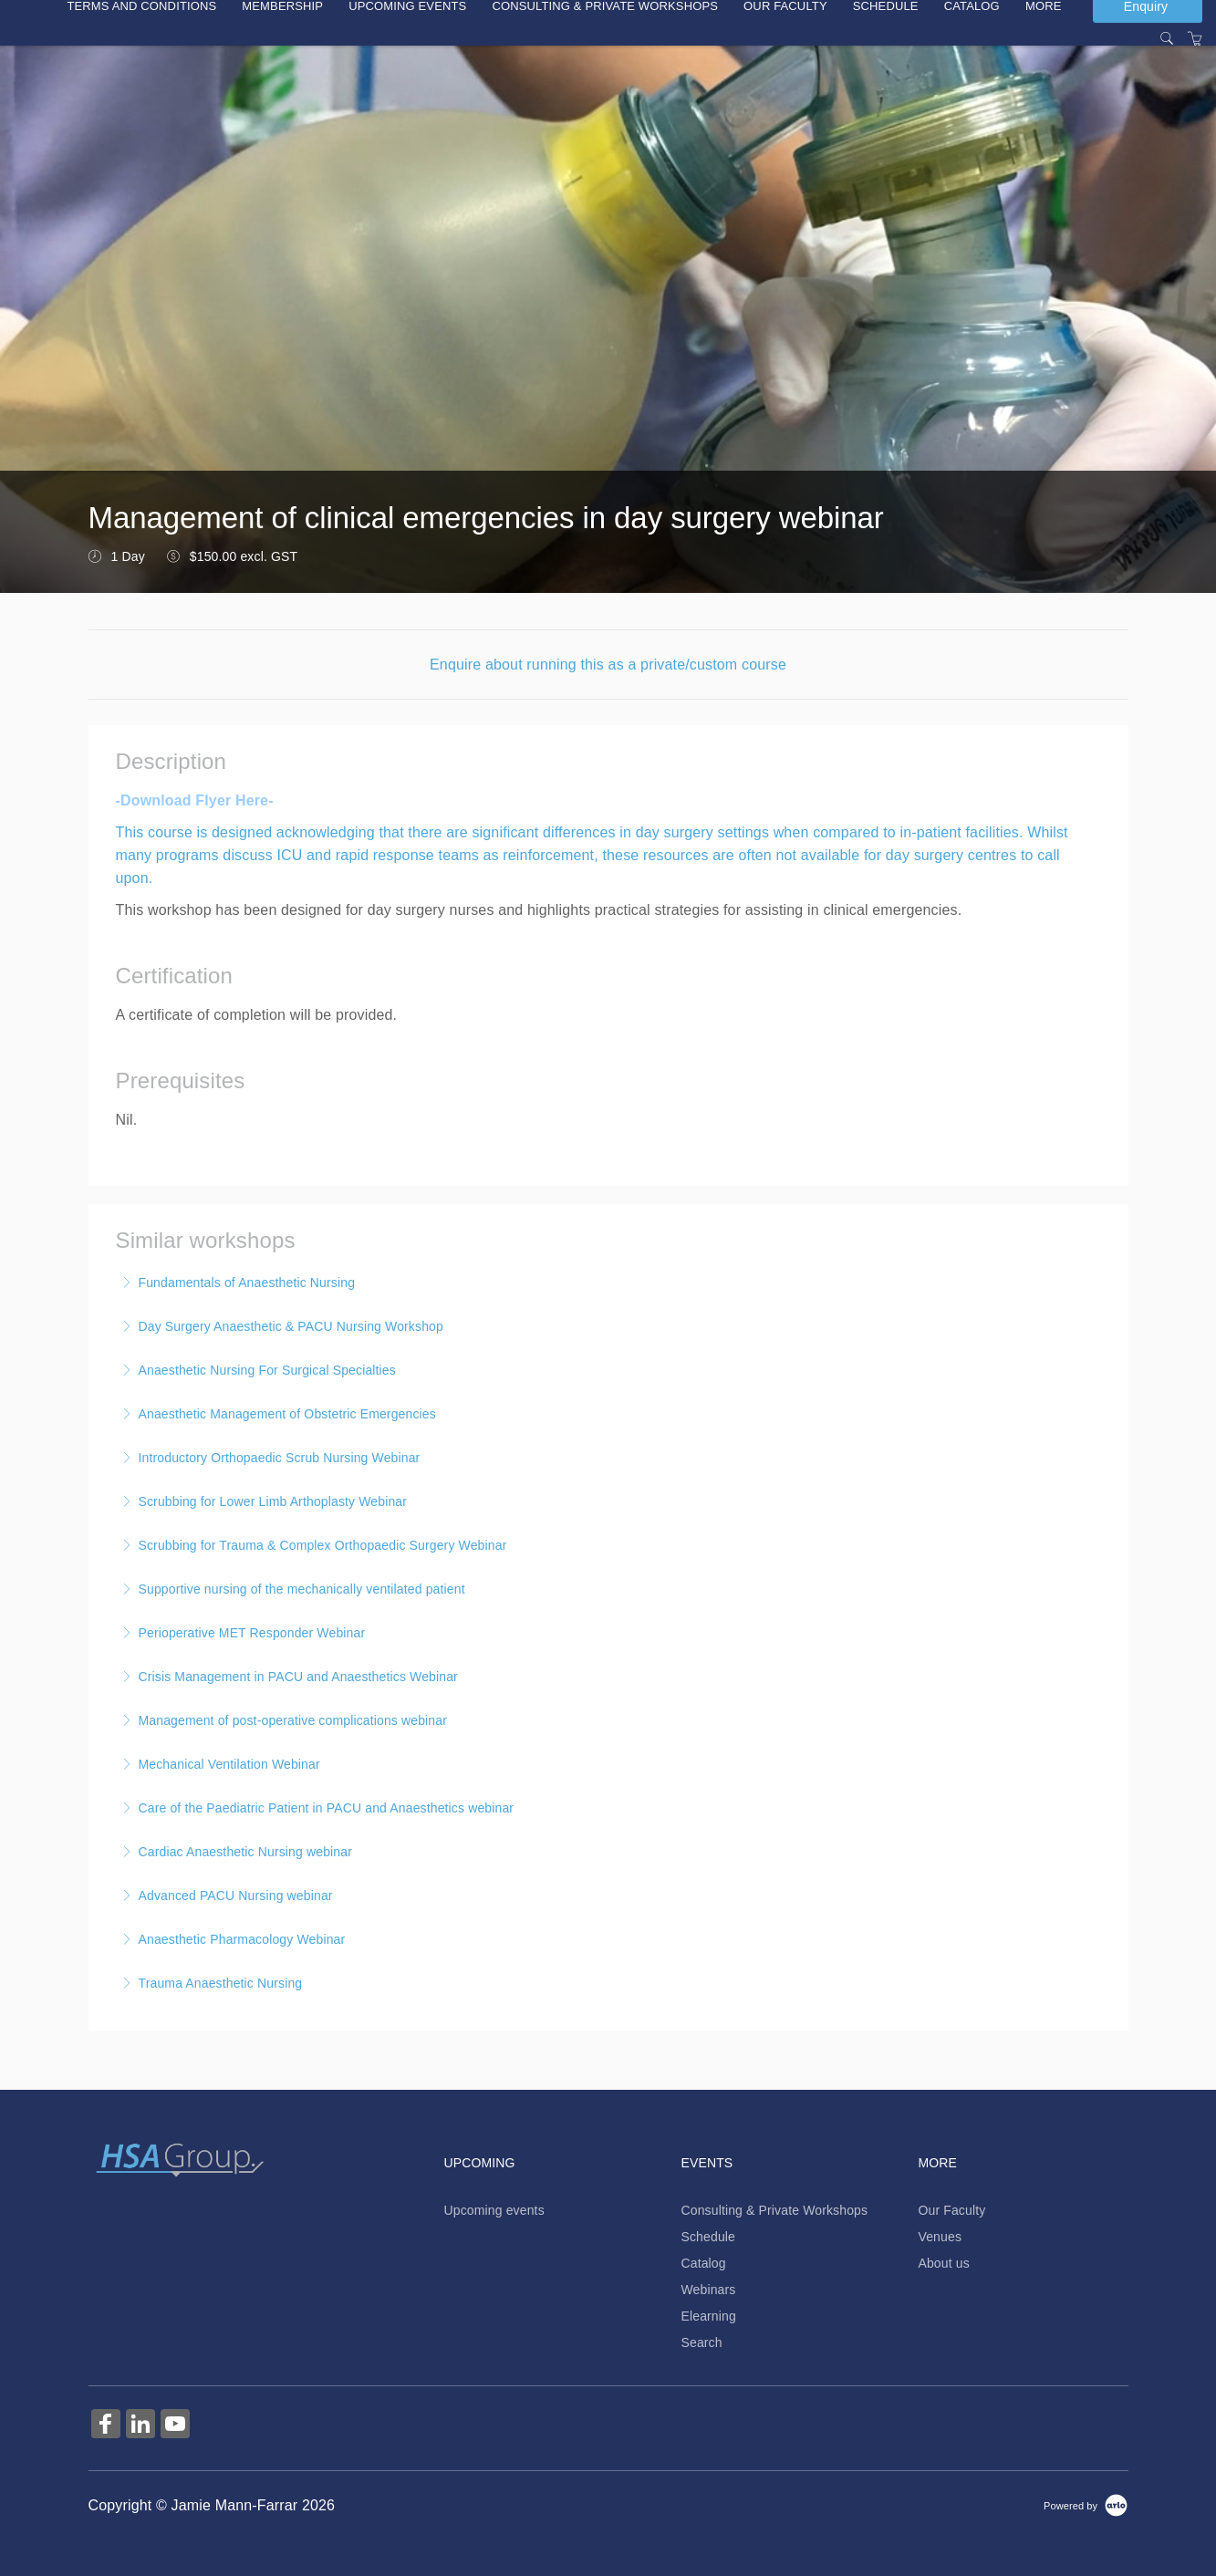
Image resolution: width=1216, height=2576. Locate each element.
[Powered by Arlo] (1086, 2504)
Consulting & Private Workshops (774, 2210)
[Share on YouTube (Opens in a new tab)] (175, 2426)
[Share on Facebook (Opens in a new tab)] (105, 2426)
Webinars (708, 2289)
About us (943, 2263)
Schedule (708, 2236)
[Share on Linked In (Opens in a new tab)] (140, 2426)
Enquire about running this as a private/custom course (608, 664)
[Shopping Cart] (1195, 39)
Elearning (708, 2316)
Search (701, 2342)
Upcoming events (494, 2210)
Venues (939, 2236)
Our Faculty (951, 2210)
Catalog (703, 2263)
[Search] (1166, 39)
